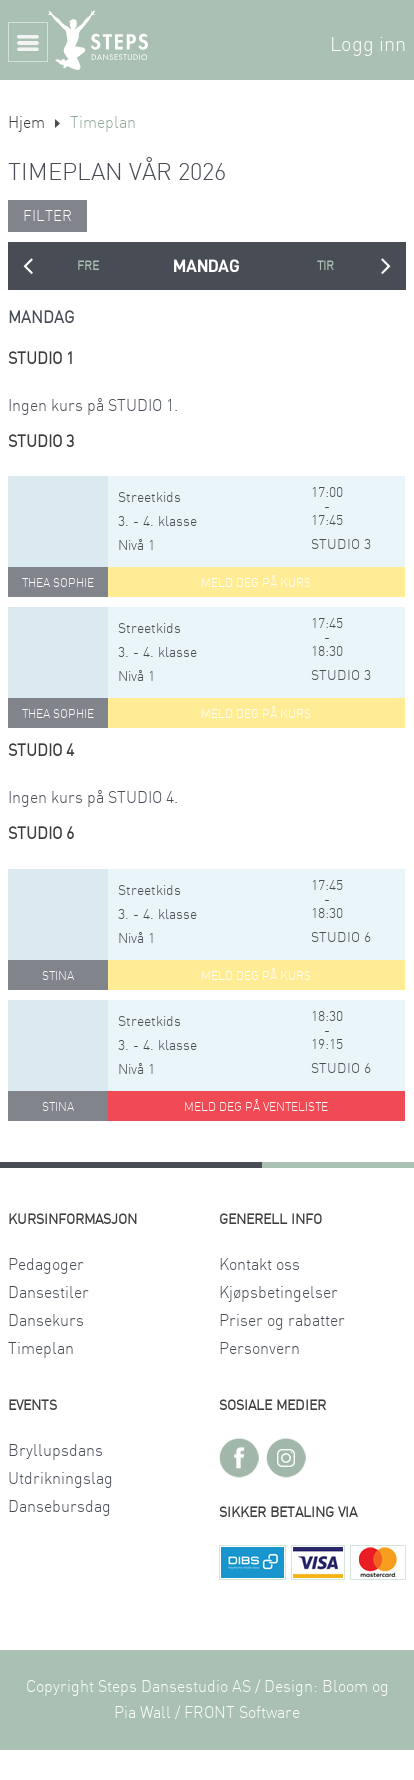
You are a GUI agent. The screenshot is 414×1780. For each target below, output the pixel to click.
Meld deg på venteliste (256, 1107)
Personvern (259, 1349)
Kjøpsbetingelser (278, 1293)
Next (386, 266)
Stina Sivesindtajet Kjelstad (58, 980)
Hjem (26, 123)
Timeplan (41, 1349)
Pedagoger (46, 1265)
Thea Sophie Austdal (58, 587)
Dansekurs (46, 1321)
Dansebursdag (59, 1507)
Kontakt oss (259, 1265)
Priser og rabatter (282, 1321)
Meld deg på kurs (256, 583)
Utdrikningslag (60, 1479)
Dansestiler (48, 1293)
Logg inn (368, 45)
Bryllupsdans (55, 1451)
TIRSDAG (325, 266)
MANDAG (206, 266)
